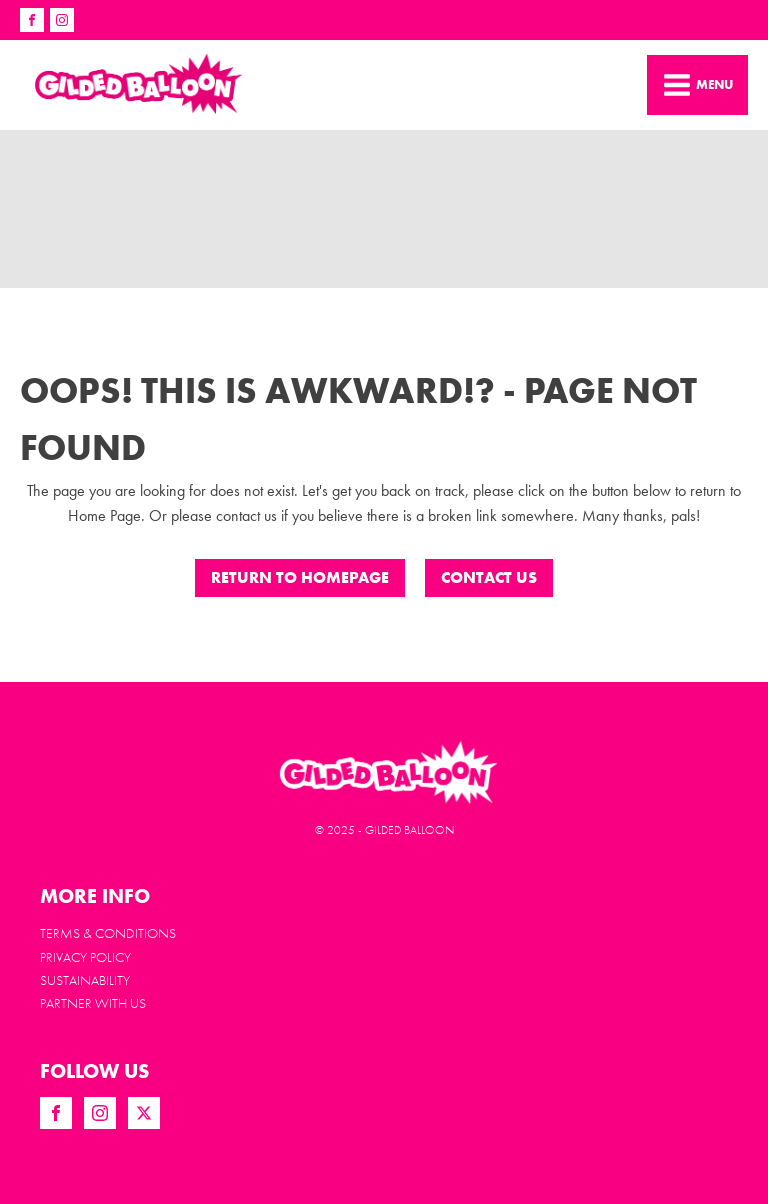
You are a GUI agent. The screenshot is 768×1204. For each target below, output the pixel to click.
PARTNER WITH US (93, 1003)
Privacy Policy (85, 957)
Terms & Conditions (108, 933)
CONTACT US (489, 577)
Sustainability (85, 980)
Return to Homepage (300, 577)
